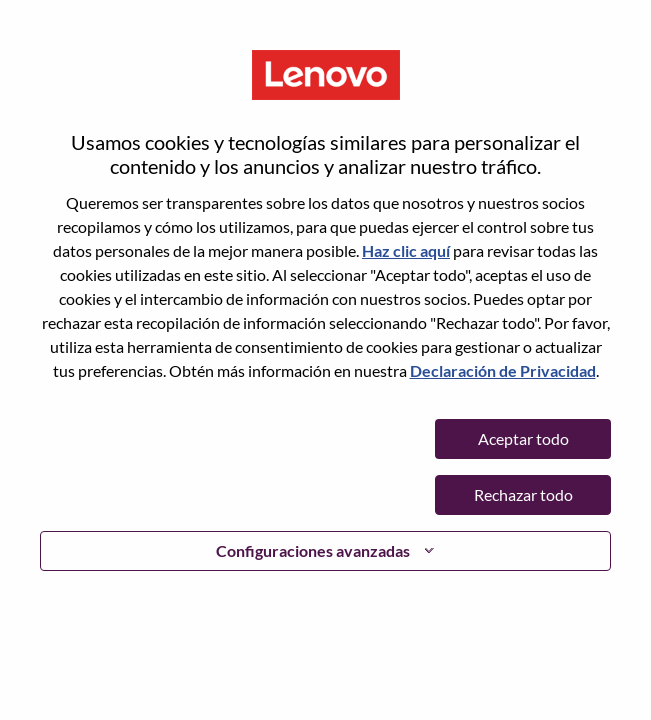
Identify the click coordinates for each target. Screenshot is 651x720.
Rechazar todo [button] (523, 494)
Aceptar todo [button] (523, 438)
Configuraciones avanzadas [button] (313, 550)
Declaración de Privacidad (503, 370)
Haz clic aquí (406, 250)
